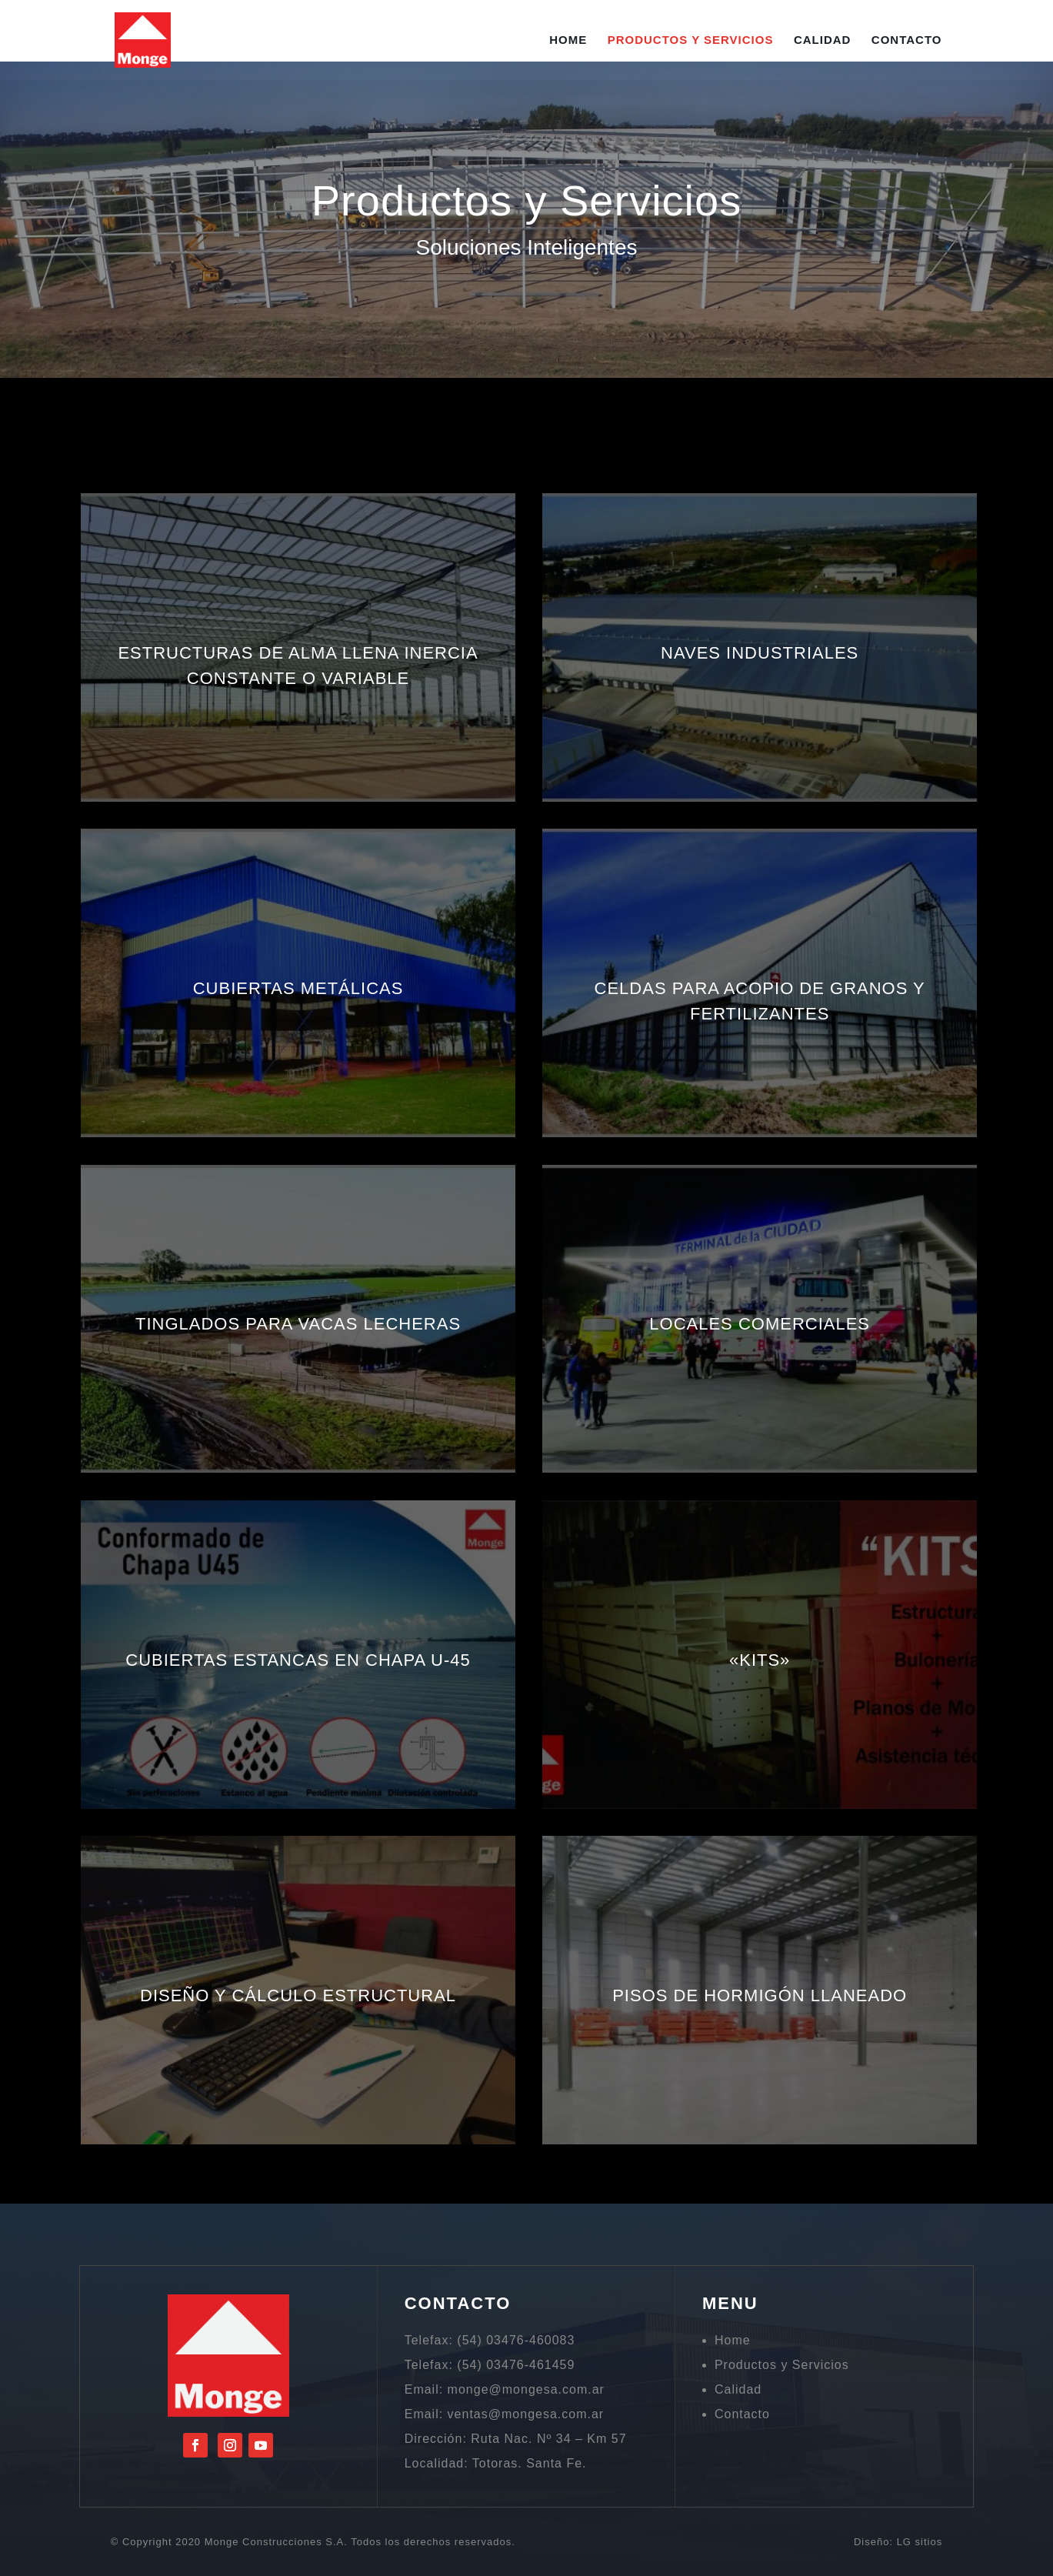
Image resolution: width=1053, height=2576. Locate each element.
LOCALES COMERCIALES (759, 1323)
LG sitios (920, 2542)
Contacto (906, 40)
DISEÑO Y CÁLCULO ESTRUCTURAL (298, 1995)
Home (568, 40)
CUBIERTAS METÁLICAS (298, 988)
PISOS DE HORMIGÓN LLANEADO (759, 1995)
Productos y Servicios (691, 40)
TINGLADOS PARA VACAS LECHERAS (298, 1323)
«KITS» (759, 1660)
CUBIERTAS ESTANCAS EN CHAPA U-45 (297, 1660)
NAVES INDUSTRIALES (759, 652)
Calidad (822, 40)
